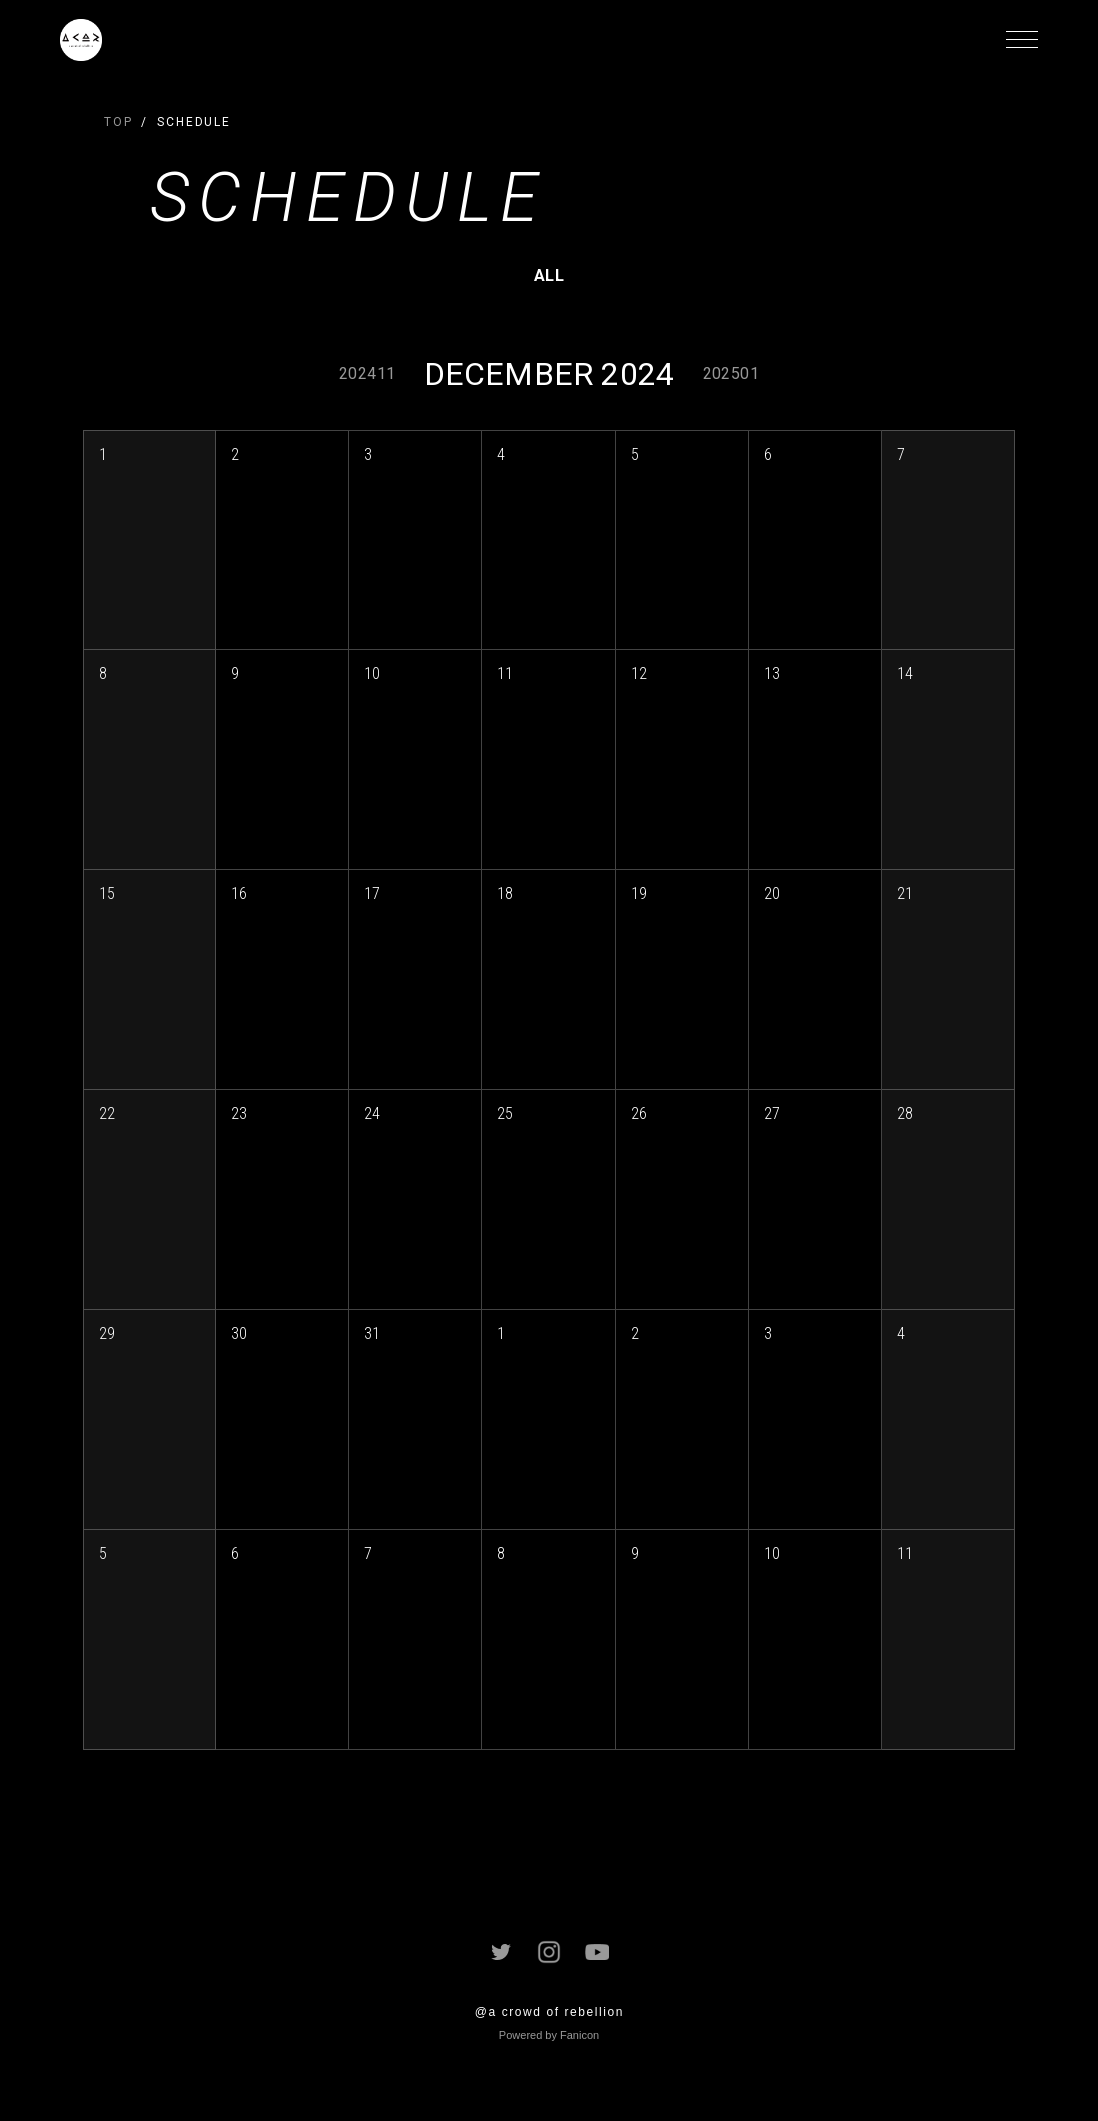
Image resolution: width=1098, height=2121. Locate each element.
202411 (367, 373)
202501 (731, 373)
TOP (118, 122)
